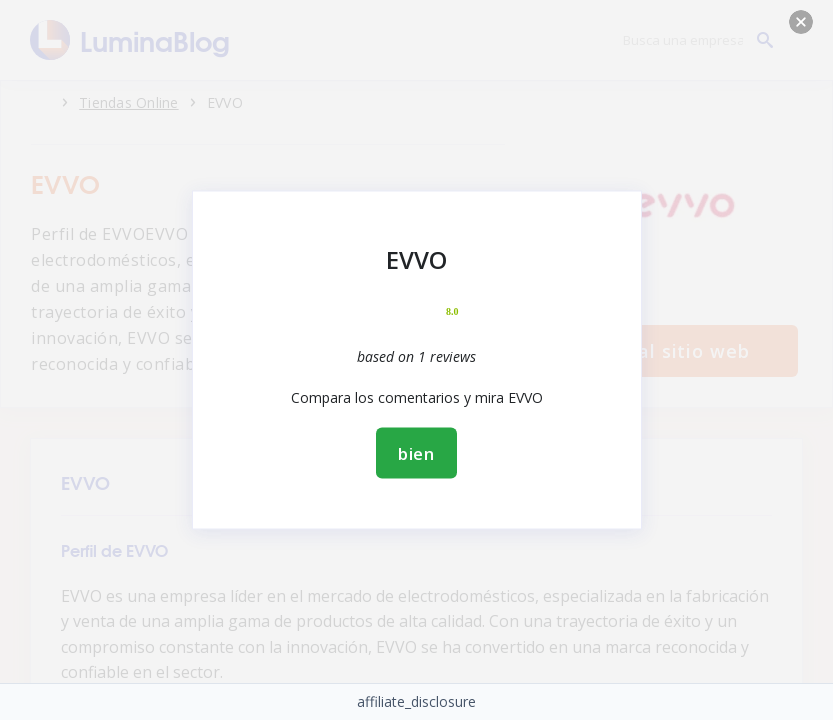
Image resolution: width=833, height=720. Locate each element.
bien (416, 453)
